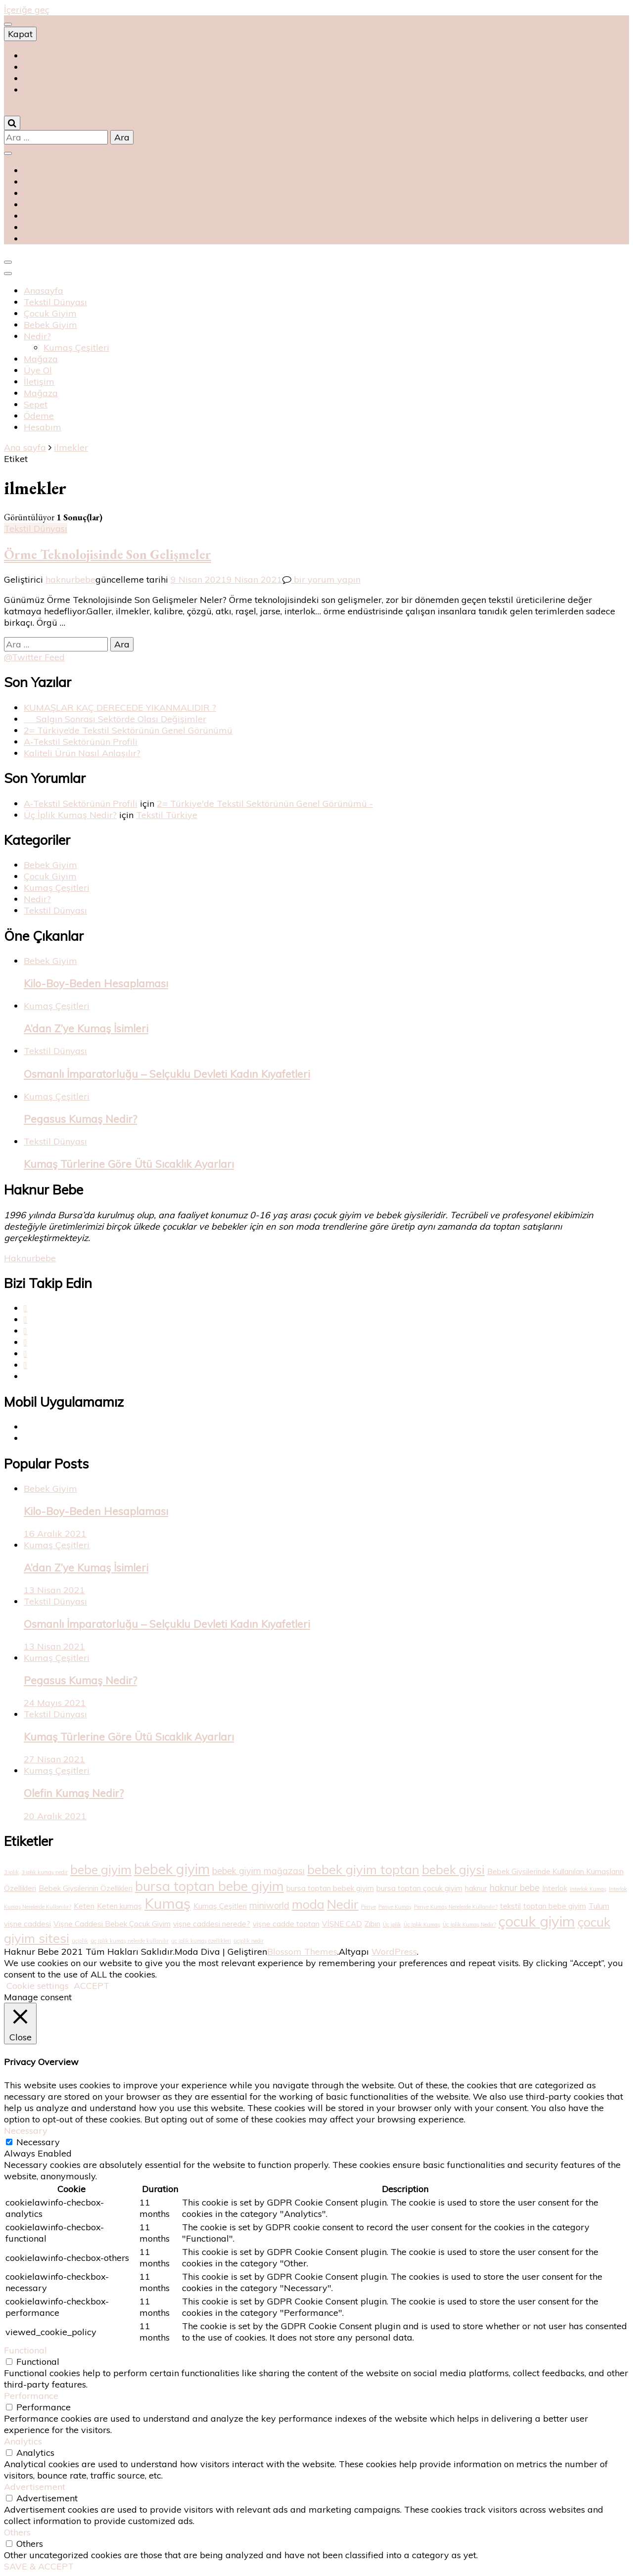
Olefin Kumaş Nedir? (74, 1793)
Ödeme (39, 415)
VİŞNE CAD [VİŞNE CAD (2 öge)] (342, 1924)
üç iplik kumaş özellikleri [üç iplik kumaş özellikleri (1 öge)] (201, 1940)
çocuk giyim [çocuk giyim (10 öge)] (536, 1921)
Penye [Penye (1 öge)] (368, 1906)
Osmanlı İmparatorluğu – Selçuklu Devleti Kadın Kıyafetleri (167, 1073)
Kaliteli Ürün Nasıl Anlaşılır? (82, 753)
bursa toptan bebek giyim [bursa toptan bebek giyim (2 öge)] (330, 1888)
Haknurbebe (30, 1258)
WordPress (394, 1951)
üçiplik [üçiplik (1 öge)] (80, 1940)
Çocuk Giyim (50, 313)
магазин (39, 67)
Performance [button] (31, 2395)
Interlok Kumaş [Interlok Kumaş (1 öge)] (588, 1889)
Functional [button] (25, 2350)
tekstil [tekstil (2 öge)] (510, 1906)
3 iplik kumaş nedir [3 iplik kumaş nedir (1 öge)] (44, 1872)
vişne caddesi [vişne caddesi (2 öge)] (27, 1924)
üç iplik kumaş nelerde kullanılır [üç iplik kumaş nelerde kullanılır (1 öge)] (129, 1940)
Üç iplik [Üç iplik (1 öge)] (392, 1924)
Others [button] (17, 2532)
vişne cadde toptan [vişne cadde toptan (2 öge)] (286, 1924)
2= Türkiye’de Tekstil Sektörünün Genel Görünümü (128, 730)
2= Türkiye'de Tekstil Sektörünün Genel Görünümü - (265, 803)
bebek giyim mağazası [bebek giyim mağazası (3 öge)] (258, 1871)
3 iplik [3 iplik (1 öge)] (11, 1872)
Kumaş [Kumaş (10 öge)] (167, 1903)
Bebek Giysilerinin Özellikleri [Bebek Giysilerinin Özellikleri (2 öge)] (86, 1888)
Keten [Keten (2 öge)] (84, 1906)
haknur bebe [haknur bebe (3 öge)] (515, 1887)
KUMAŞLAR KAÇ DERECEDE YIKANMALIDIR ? (120, 707)
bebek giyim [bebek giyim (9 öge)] (172, 1869)
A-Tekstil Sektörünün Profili (80, 741)
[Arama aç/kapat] (12, 123)
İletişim (39, 381)
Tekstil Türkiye (166, 815)
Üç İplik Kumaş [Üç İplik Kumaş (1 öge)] (422, 1924)
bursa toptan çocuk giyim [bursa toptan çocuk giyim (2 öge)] (419, 1888)
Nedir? (37, 336)
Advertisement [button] (34, 2486)
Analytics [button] (23, 2441)
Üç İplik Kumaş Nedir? (70, 815)
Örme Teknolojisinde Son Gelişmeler (107, 554)
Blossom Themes (302, 1951)
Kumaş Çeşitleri (76, 347)
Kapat (20, 34)
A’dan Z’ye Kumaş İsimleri (86, 1028)
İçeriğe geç (26, 9)
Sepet (35, 404)
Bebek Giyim (50, 324)
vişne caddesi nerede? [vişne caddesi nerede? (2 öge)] (211, 1924)
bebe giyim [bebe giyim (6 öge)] (101, 1869)
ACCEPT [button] (91, 1985)
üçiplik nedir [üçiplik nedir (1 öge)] (248, 1940)
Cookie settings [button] (37, 1985)
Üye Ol (38, 370)
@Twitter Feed (34, 657)
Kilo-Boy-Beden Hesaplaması (96, 983)
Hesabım (42, 427)
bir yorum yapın (326, 579)
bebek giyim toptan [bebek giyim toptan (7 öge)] (363, 1869)
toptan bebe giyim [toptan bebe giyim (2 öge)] (554, 1906)
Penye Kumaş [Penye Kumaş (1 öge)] (394, 1906)
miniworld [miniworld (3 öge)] (269, 1905)
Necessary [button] (25, 2130)
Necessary (38, 2142)
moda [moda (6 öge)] (308, 1904)
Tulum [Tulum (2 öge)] (598, 1906)
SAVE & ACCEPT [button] (39, 2566)
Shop (34, 55)
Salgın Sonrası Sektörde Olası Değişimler (115, 719)
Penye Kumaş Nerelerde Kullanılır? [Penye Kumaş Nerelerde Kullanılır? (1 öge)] (455, 1906)
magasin (42, 78)
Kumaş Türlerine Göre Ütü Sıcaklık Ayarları (129, 1163)
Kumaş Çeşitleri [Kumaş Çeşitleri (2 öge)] (220, 1906)
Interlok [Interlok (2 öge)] (554, 1888)
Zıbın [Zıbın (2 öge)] (372, 1924)
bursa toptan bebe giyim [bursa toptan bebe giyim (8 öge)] (209, 1886)
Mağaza (41, 359)
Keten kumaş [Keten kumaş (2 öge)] (119, 1906)
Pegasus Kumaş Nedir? (80, 1118)
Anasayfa (43, 290)
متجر (33, 89)
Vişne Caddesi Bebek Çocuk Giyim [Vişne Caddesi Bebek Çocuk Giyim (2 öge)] (112, 1924)
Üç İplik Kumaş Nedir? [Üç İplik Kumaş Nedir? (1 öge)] (469, 1924)
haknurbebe (70, 579)
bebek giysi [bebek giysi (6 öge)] (453, 1869)
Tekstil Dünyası (55, 302)
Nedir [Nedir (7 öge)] (343, 1904)
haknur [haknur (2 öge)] (476, 1888)
